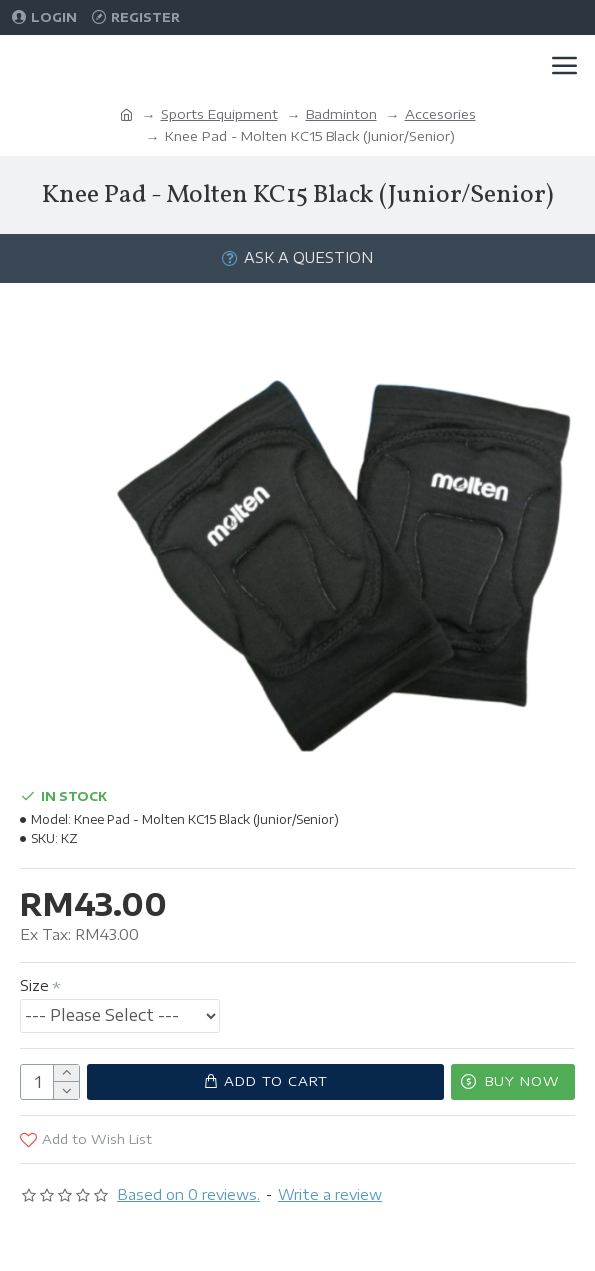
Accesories (440, 114)
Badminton (341, 114)
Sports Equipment (219, 114)
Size (34, 985)
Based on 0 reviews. (188, 1194)
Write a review (330, 1194)
